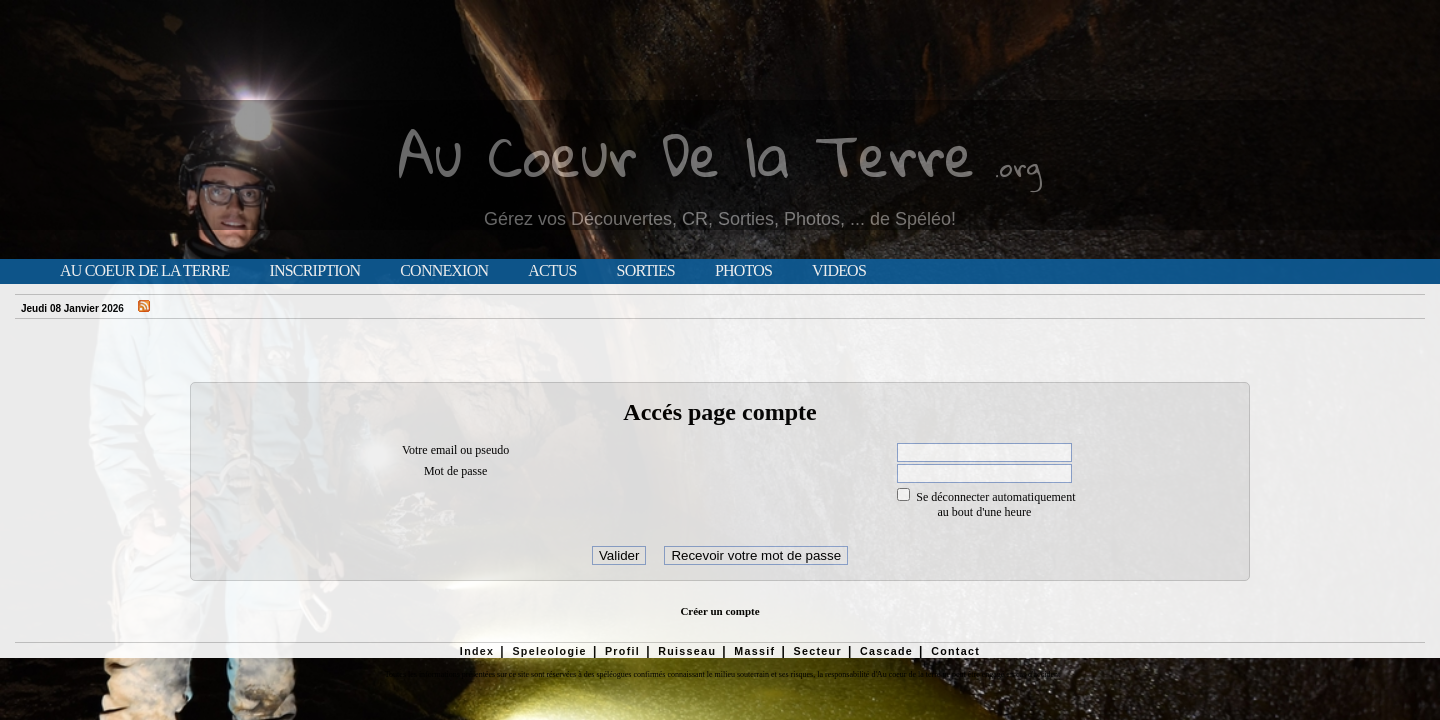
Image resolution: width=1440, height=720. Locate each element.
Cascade (886, 651)
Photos (743, 271)
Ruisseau (687, 651)
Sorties (646, 271)
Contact (955, 651)
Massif (754, 651)
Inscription (314, 271)
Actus (552, 271)
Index (477, 651)
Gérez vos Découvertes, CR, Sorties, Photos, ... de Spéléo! (720, 219)
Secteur (817, 651)
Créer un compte (719, 611)
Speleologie (549, 651)
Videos (839, 271)
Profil (622, 651)
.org (1018, 166)
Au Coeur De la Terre (686, 154)
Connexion (444, 271)
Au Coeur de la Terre (144, 271)
